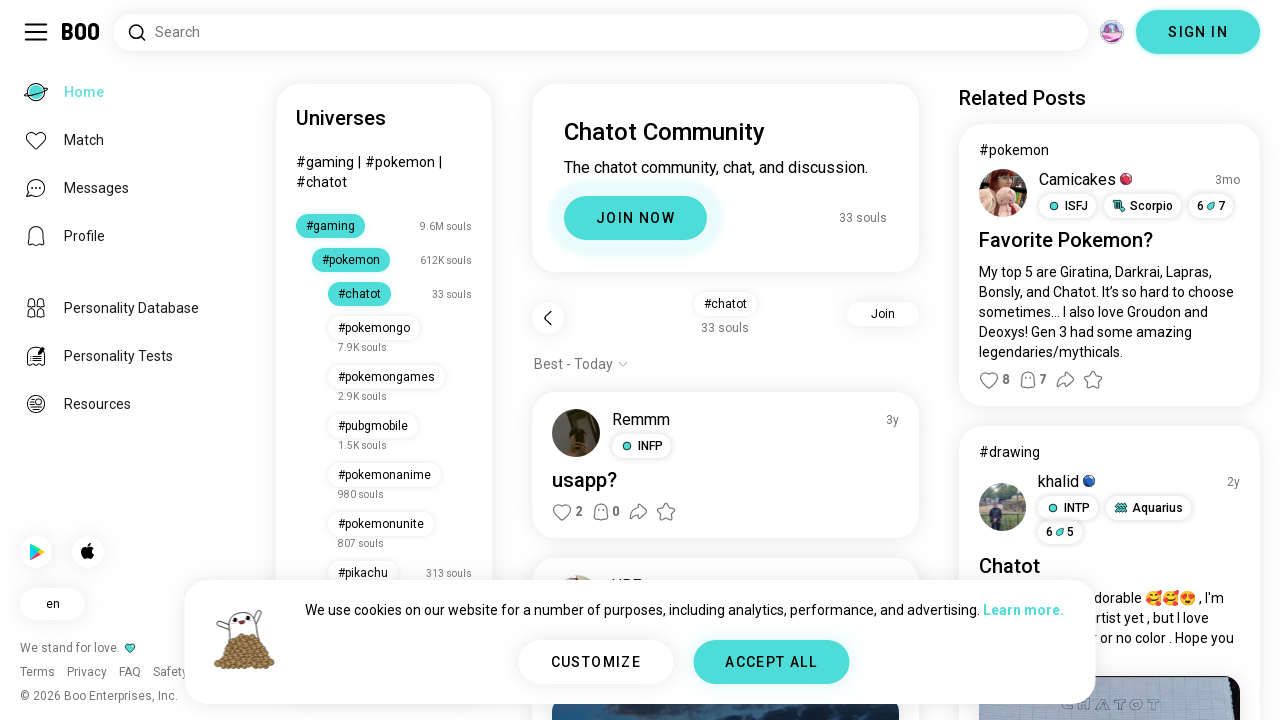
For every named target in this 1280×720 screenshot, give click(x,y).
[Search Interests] (600, 32)
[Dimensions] (1112, 32)
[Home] (81, 32)
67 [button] (1211, 206)
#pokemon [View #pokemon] (1014, 150)
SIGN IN (1198, 32)
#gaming (325, 162)
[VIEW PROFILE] (576, 433)
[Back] (548, 318)
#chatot (321, 182)
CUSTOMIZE (596, 662)
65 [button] (1060, 532)
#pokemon (400, 162)
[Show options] (581, 364)
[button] (641, 446)
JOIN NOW (635, 218)
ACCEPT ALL (771, 662)
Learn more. (1023, 610)
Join (883, 314)
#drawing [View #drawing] (1009, 452)
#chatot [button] (725, 304)
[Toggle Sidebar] (36, 32)
